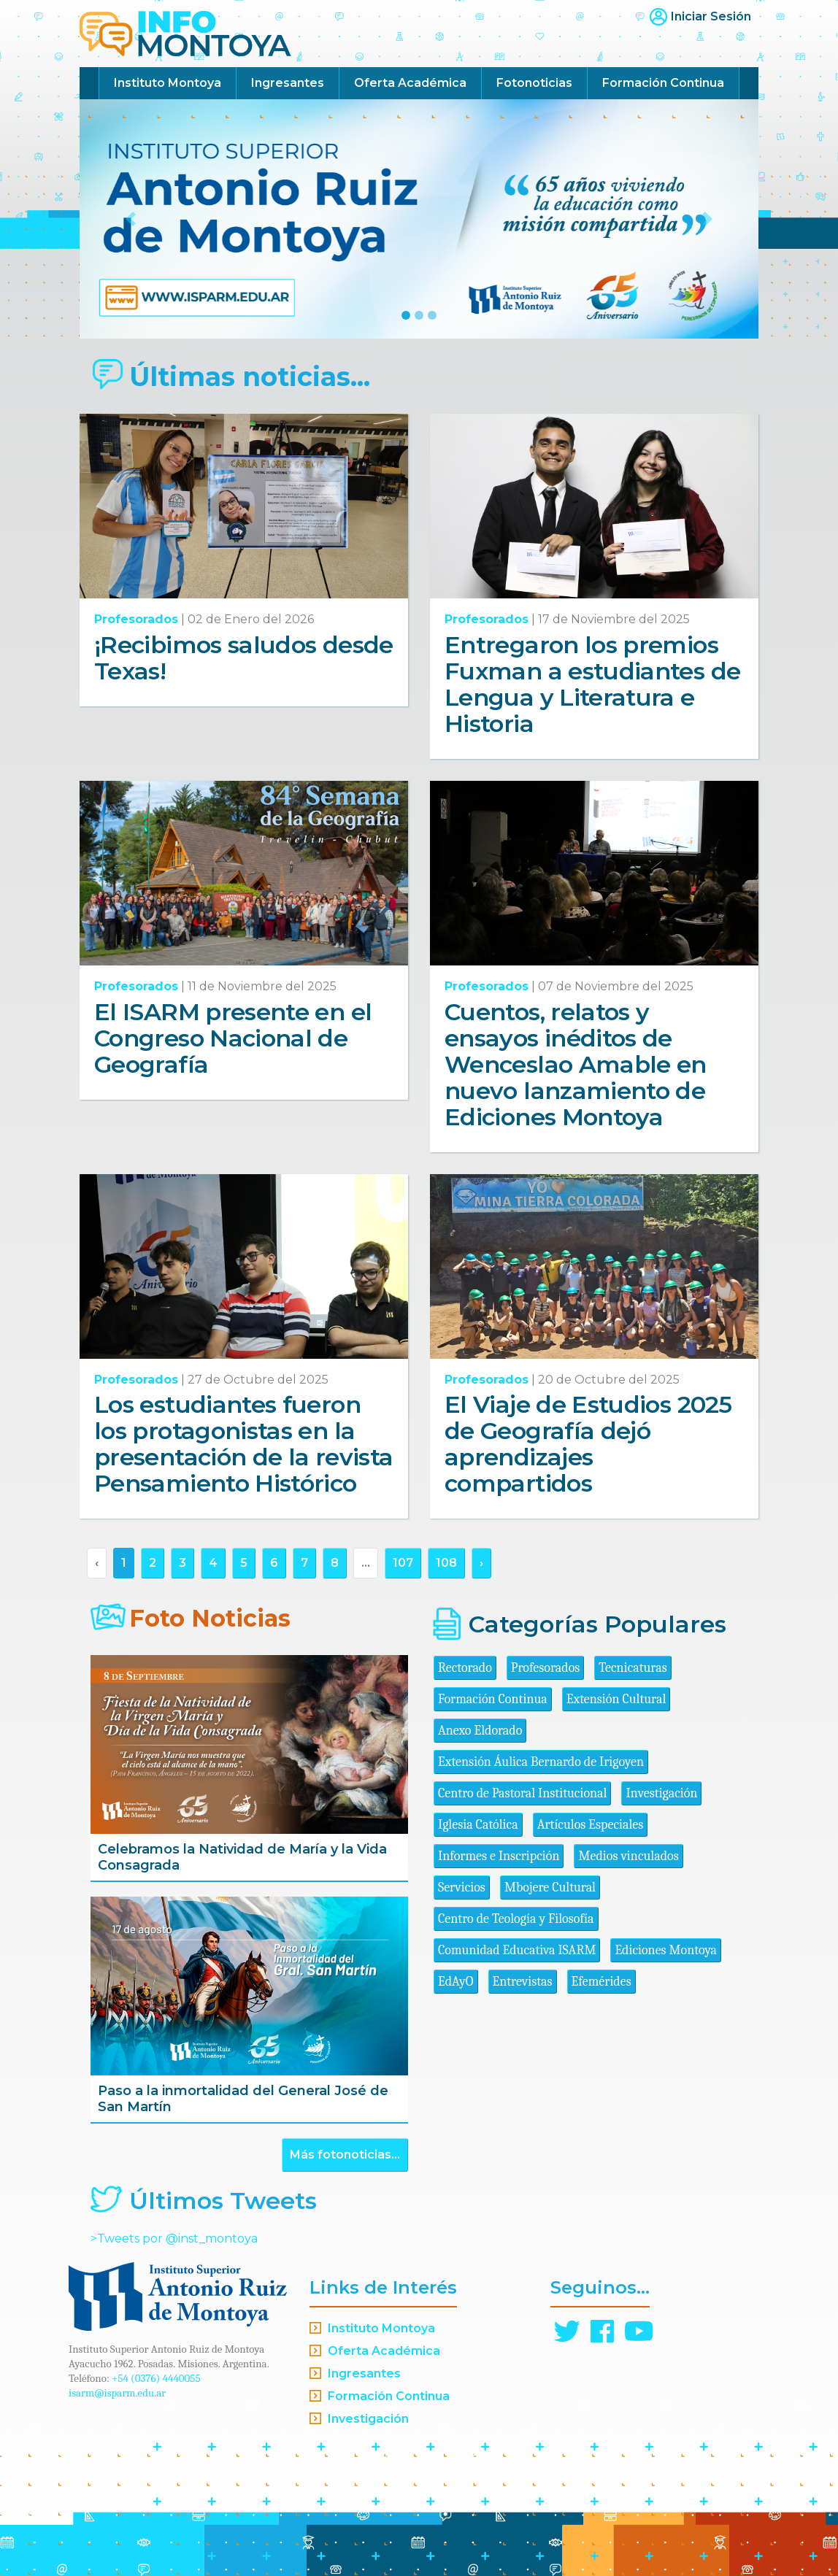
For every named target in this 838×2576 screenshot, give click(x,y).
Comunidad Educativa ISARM (517, 1950)
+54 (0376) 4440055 (156, 2378)
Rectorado (465, 1667)
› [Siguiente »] (481, 1563)
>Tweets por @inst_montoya (174, 2238)
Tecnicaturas (632, 1667)
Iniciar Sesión (711, 16)
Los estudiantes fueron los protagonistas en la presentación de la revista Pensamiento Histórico (243, 1443)
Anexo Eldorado (480, 1730)
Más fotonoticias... (345, 2155)
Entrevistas (523, 1981)
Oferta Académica (410, 83)
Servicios (461, 1887)
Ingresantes (287, 83)
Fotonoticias (534, 83)
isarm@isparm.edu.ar (117, 2392)
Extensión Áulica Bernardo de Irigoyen (541, 1762)
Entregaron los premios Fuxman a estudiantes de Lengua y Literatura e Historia (592, 684)
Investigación (661, 1793)
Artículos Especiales (590, 1824)
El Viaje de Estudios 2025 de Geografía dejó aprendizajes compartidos (588, 1443)
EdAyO (456, 1981)
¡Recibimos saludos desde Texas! (243, 657)
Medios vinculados (628, 1856)
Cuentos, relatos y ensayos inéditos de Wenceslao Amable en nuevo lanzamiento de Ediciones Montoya (576, 1064)
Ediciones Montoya (666, 1950)
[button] (131, 219)
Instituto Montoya (167, 83)
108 (446, 1563)
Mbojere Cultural (550, 1887)
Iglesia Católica (478, 1824)
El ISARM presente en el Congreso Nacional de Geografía (233, 1038)
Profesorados (136, 619)
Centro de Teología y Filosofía (516, 1919)
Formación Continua (663, 83)
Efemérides (601, 1981)
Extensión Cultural (616, 1699)
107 (403, 1563)
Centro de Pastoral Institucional (522, 1793)
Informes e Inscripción (498, 1856)
